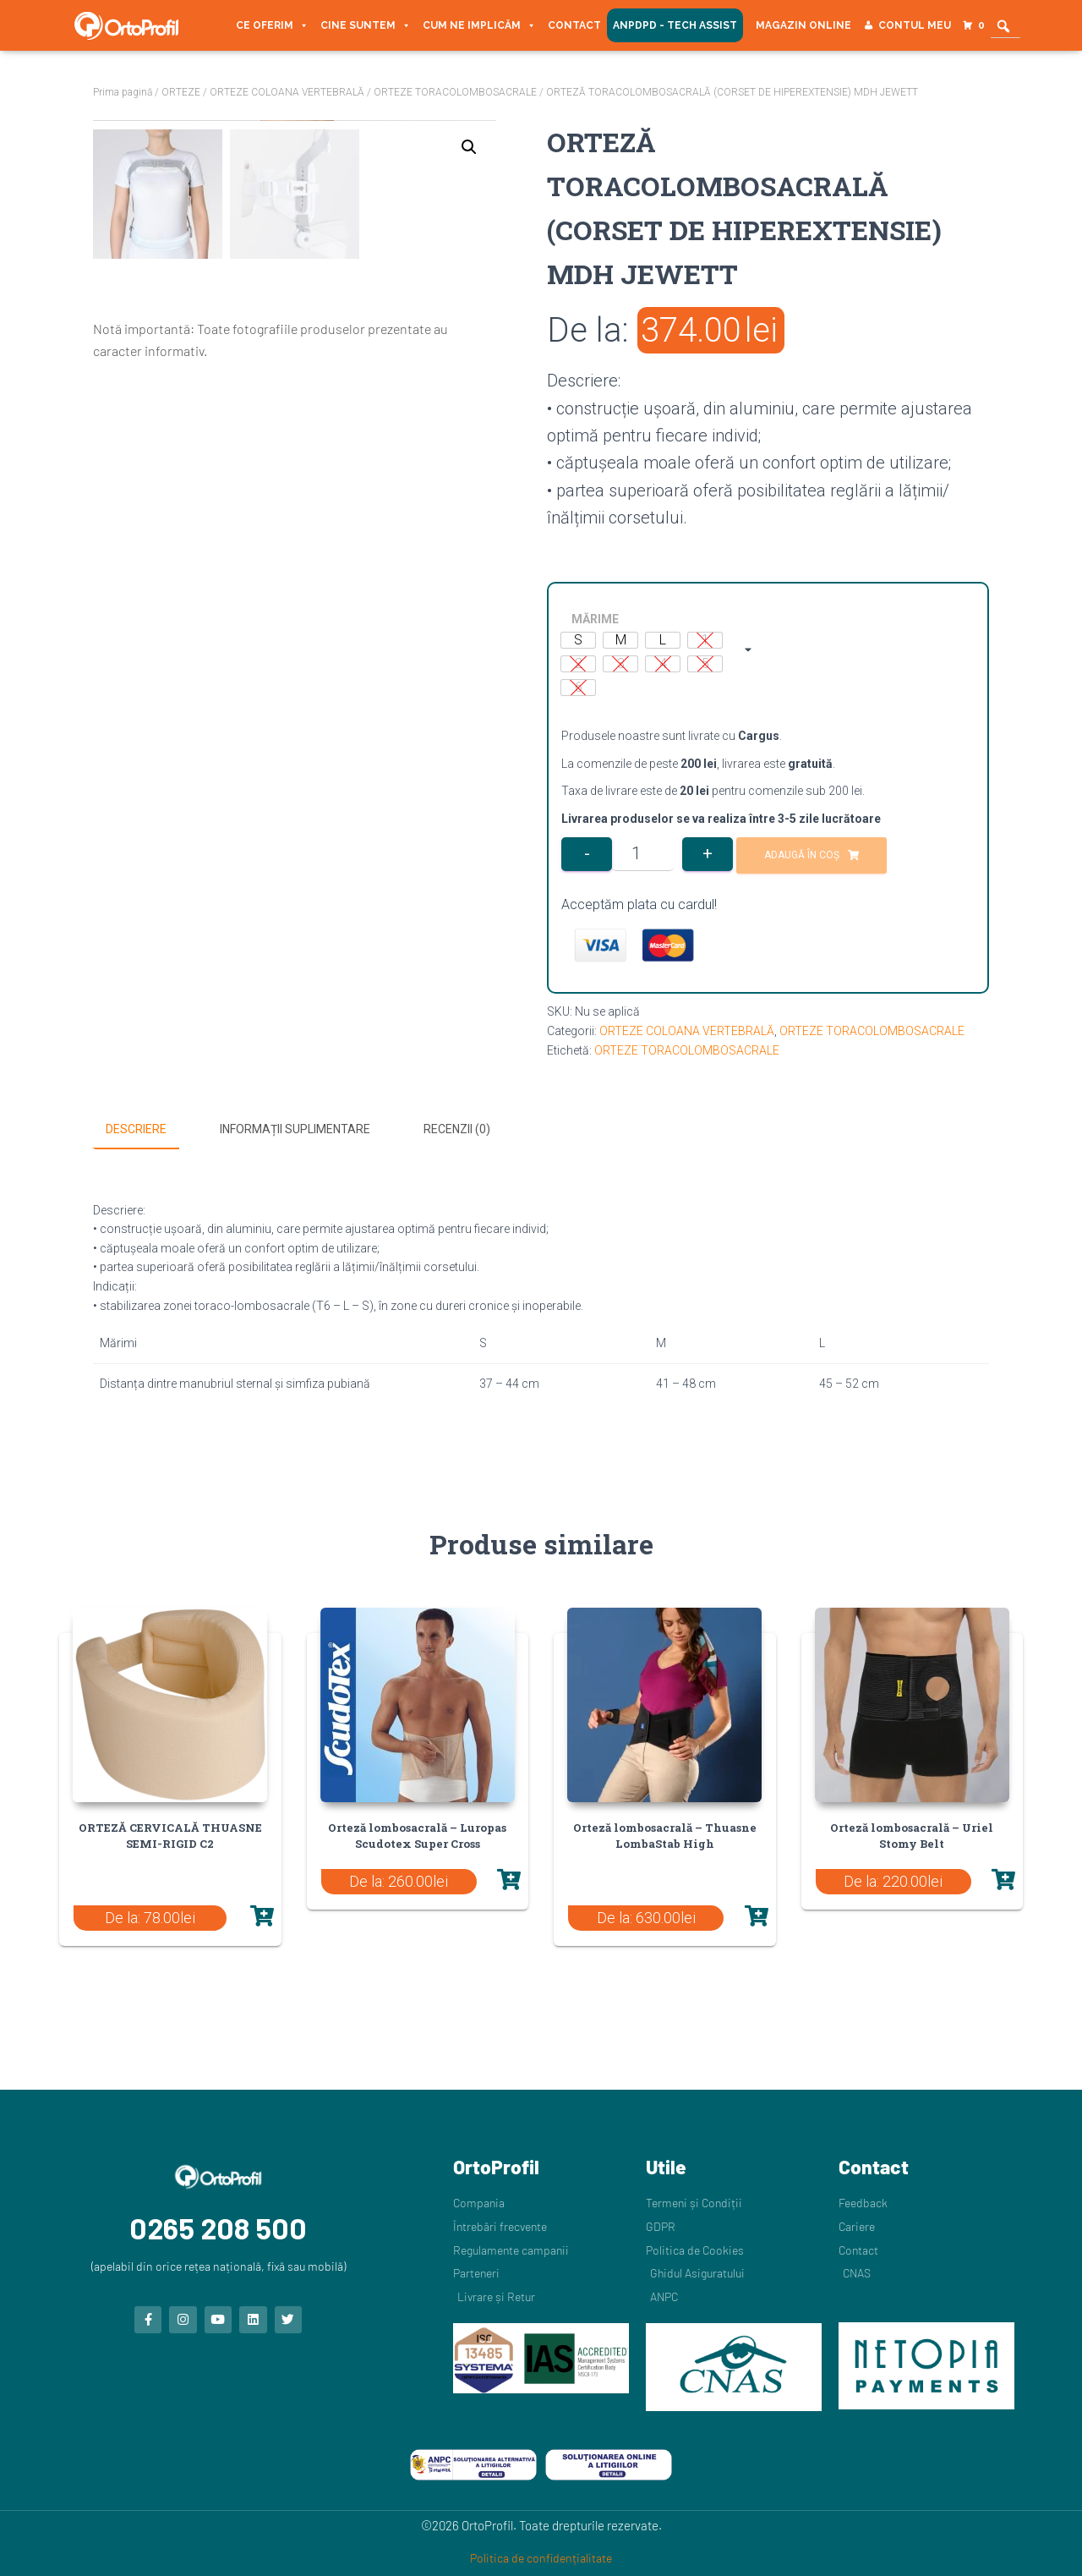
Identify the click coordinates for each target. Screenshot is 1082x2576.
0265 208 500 (218, 2227)
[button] (469, 147)
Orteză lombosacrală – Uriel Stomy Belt (911, 1835)
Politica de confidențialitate (541, 2558)
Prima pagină (122, 92)
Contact (574, 25)
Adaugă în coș (801, 855)
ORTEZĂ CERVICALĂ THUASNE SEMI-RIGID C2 (170, 1835)
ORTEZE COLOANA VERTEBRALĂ (287, 92)
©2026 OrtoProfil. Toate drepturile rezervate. (541, 2525)
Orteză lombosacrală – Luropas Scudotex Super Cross (417, 1835)
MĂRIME (595, 619)
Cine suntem (365, 25)
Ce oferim (272, 25)
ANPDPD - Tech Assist (675, 25)
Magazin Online (803, 25)
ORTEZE (180, 92)
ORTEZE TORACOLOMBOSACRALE (455, 92)
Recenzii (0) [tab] (457, 1129)
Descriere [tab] (136, 1129)
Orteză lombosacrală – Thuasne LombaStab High (665, 1835)
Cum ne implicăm (479, 25)
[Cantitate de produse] (643, 854)
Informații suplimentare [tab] (295, 1129)
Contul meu (914, 25)
